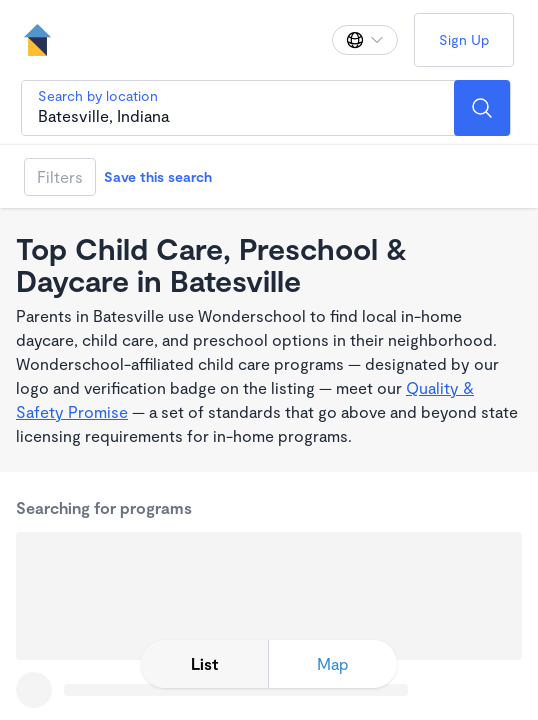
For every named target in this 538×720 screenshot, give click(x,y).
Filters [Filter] (60, 176)
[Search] (482, 108)
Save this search (158, 176)
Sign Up (464, 39)
